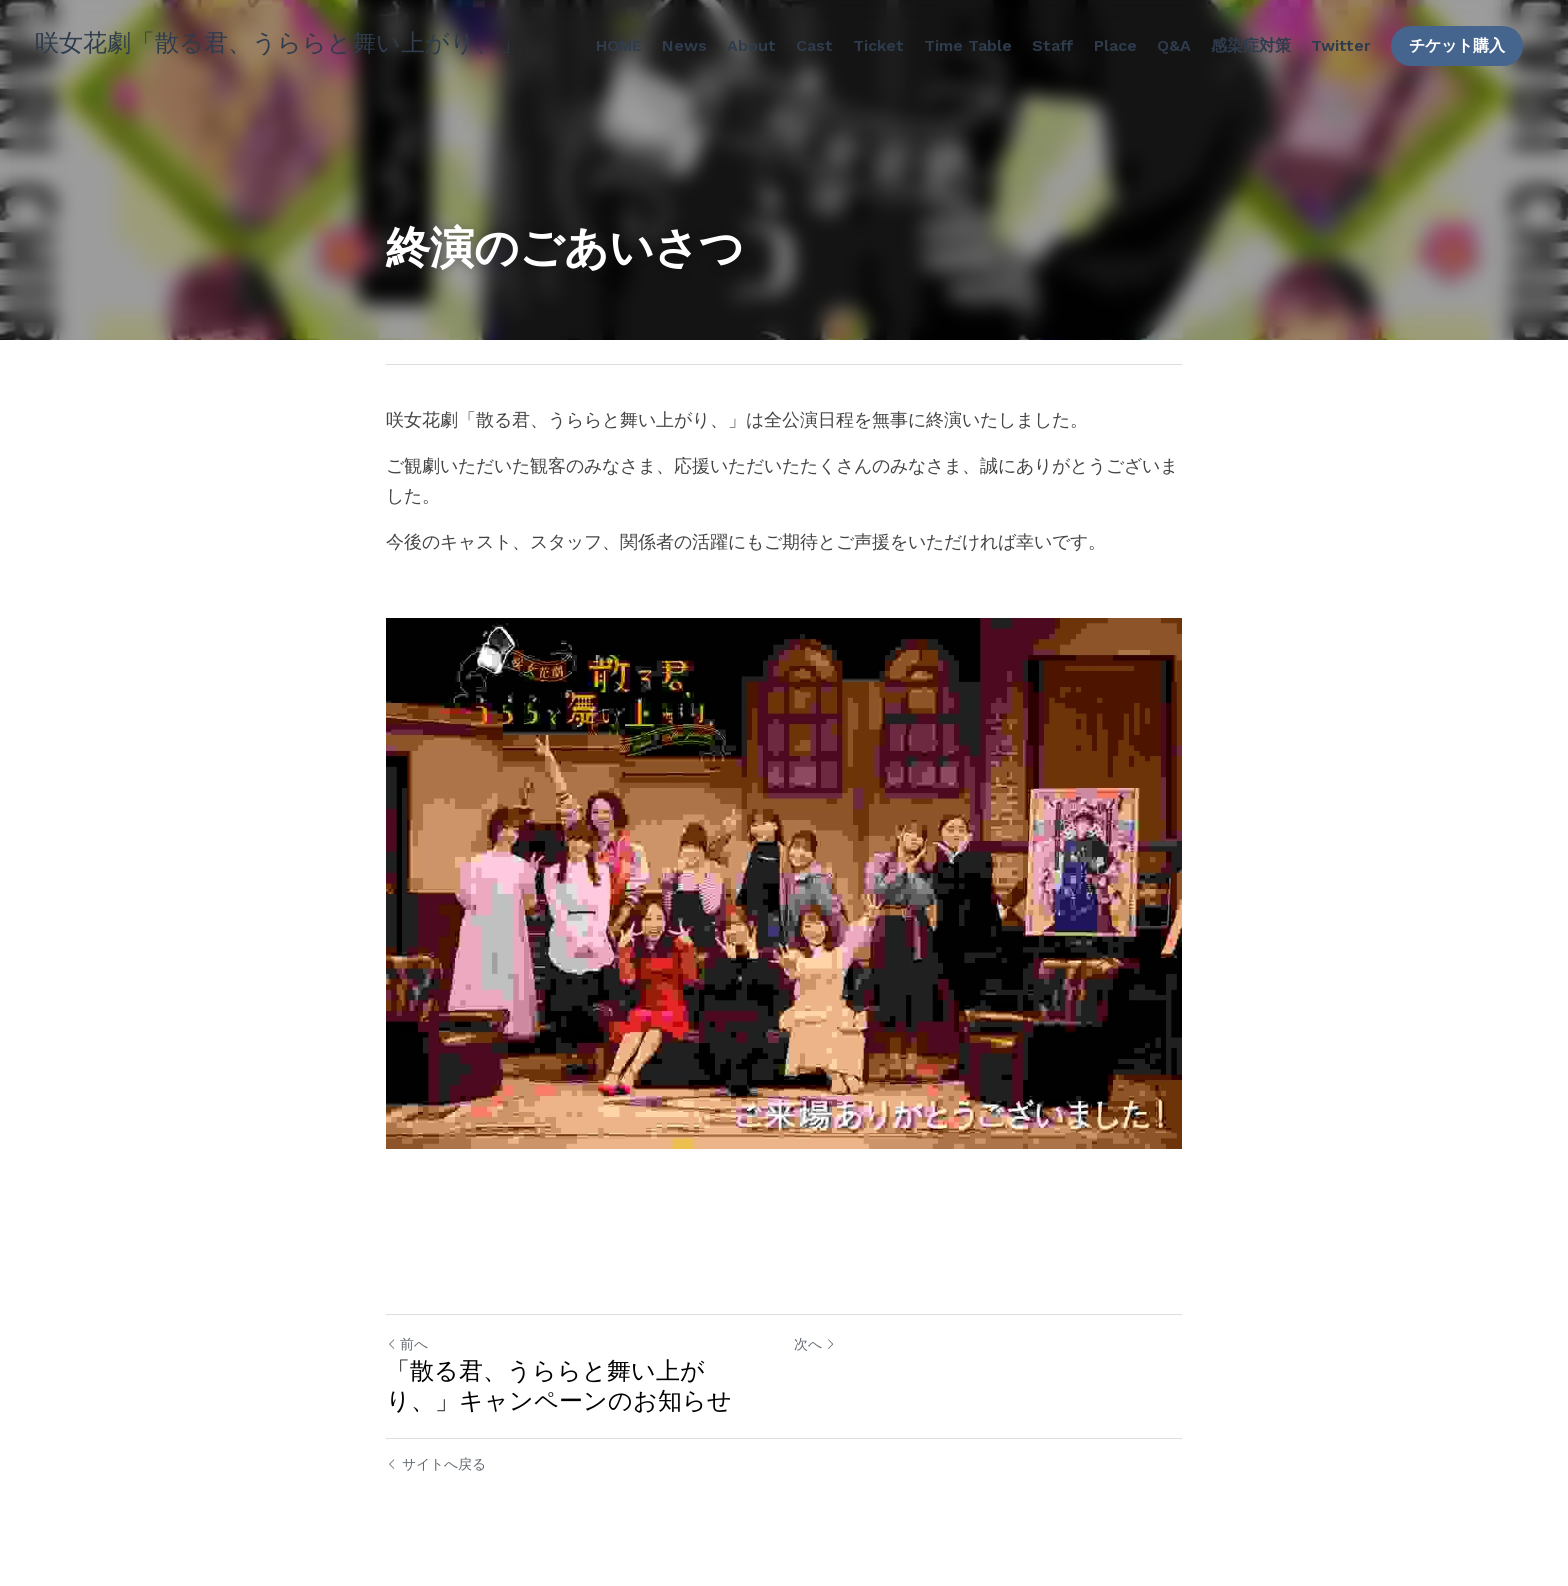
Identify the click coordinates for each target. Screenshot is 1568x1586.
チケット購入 (1457, 45)
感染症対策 (1251, 45)
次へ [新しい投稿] (815, 1344)
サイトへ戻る (436, 1464)
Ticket (878, 45)
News (684, 45)
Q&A (1174, 45)
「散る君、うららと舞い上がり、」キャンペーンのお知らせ (559, 1386)
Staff (1053, 45)
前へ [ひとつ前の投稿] (407, 1344)
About (751, 45)
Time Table (968, 45)
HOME (619, 45)
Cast (814, 45)
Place (1115, 45)
